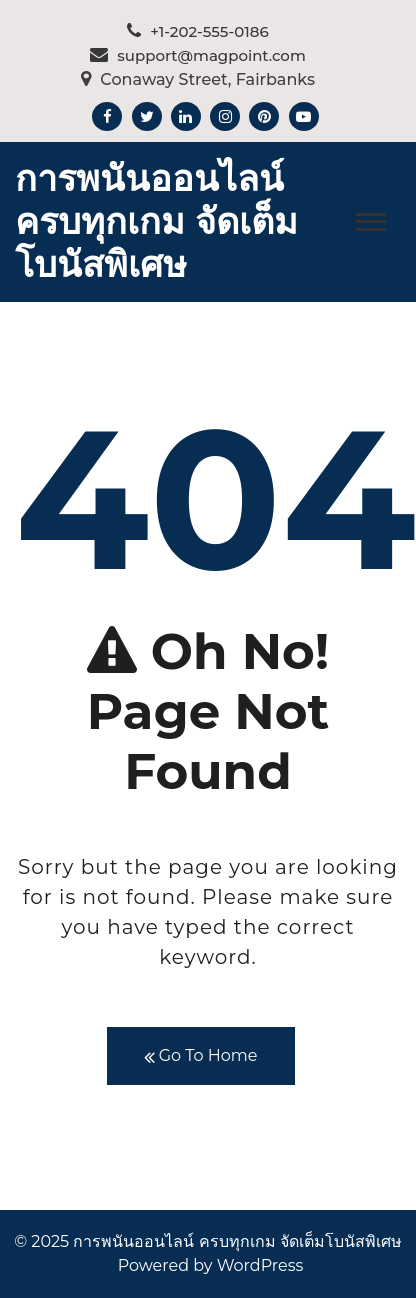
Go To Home (201, 1056)
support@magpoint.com (198, 55)
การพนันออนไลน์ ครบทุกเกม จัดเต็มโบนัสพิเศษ (156, 221)
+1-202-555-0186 (197, 31)
